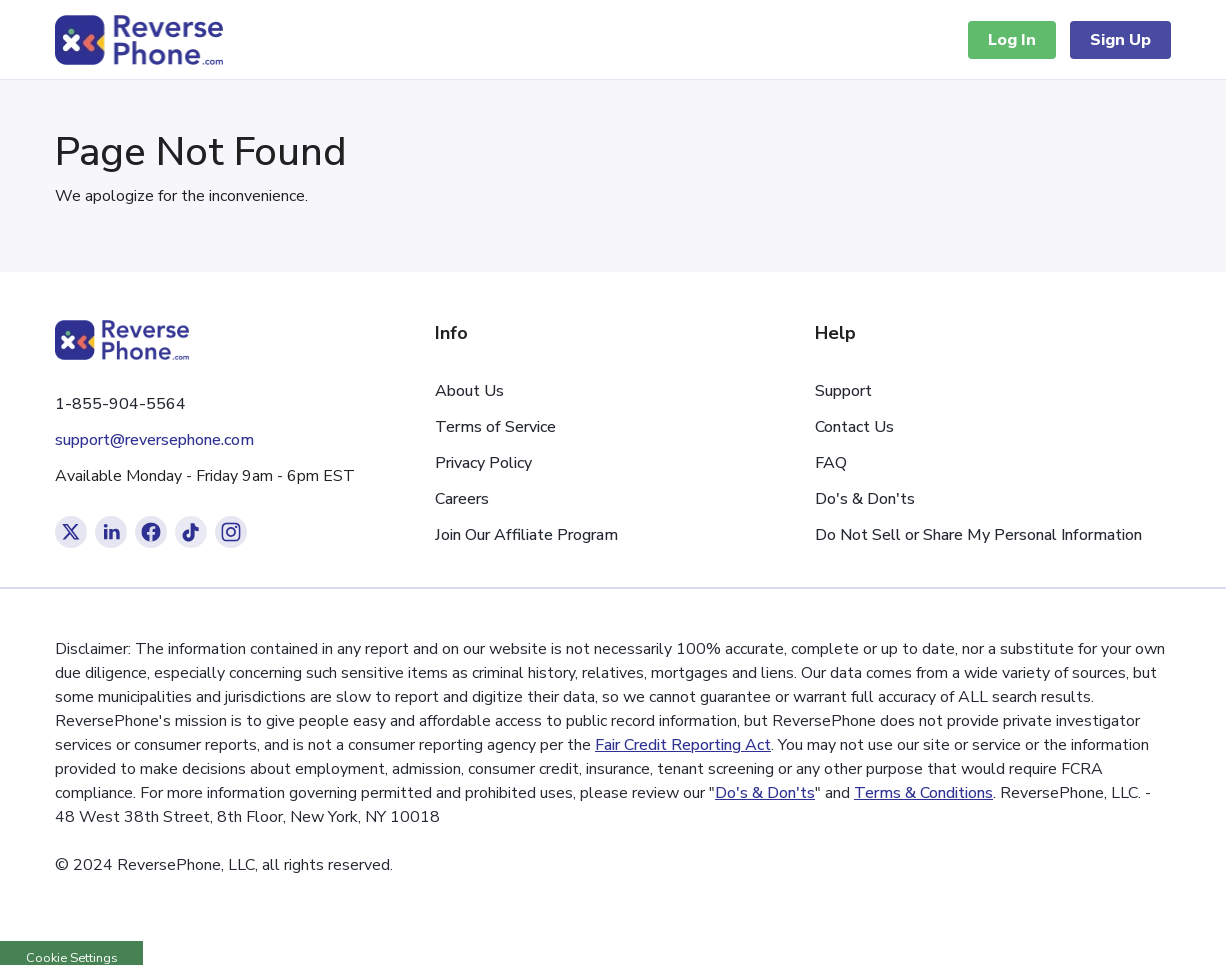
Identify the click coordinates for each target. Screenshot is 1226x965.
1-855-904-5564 (120, 404)
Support (843, 391)
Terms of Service (495, 427)
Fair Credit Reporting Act (683, 745)
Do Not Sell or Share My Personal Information (978, 535)
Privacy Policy (483, 463)
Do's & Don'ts (865, 499)
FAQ (831, 463)
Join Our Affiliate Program (526, 535)
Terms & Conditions (923, 793)
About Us (469, 391)
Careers (462, 499)
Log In (1012, 40)
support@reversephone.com (154, 440)
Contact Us (854, 427)
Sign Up (1120, 40)
